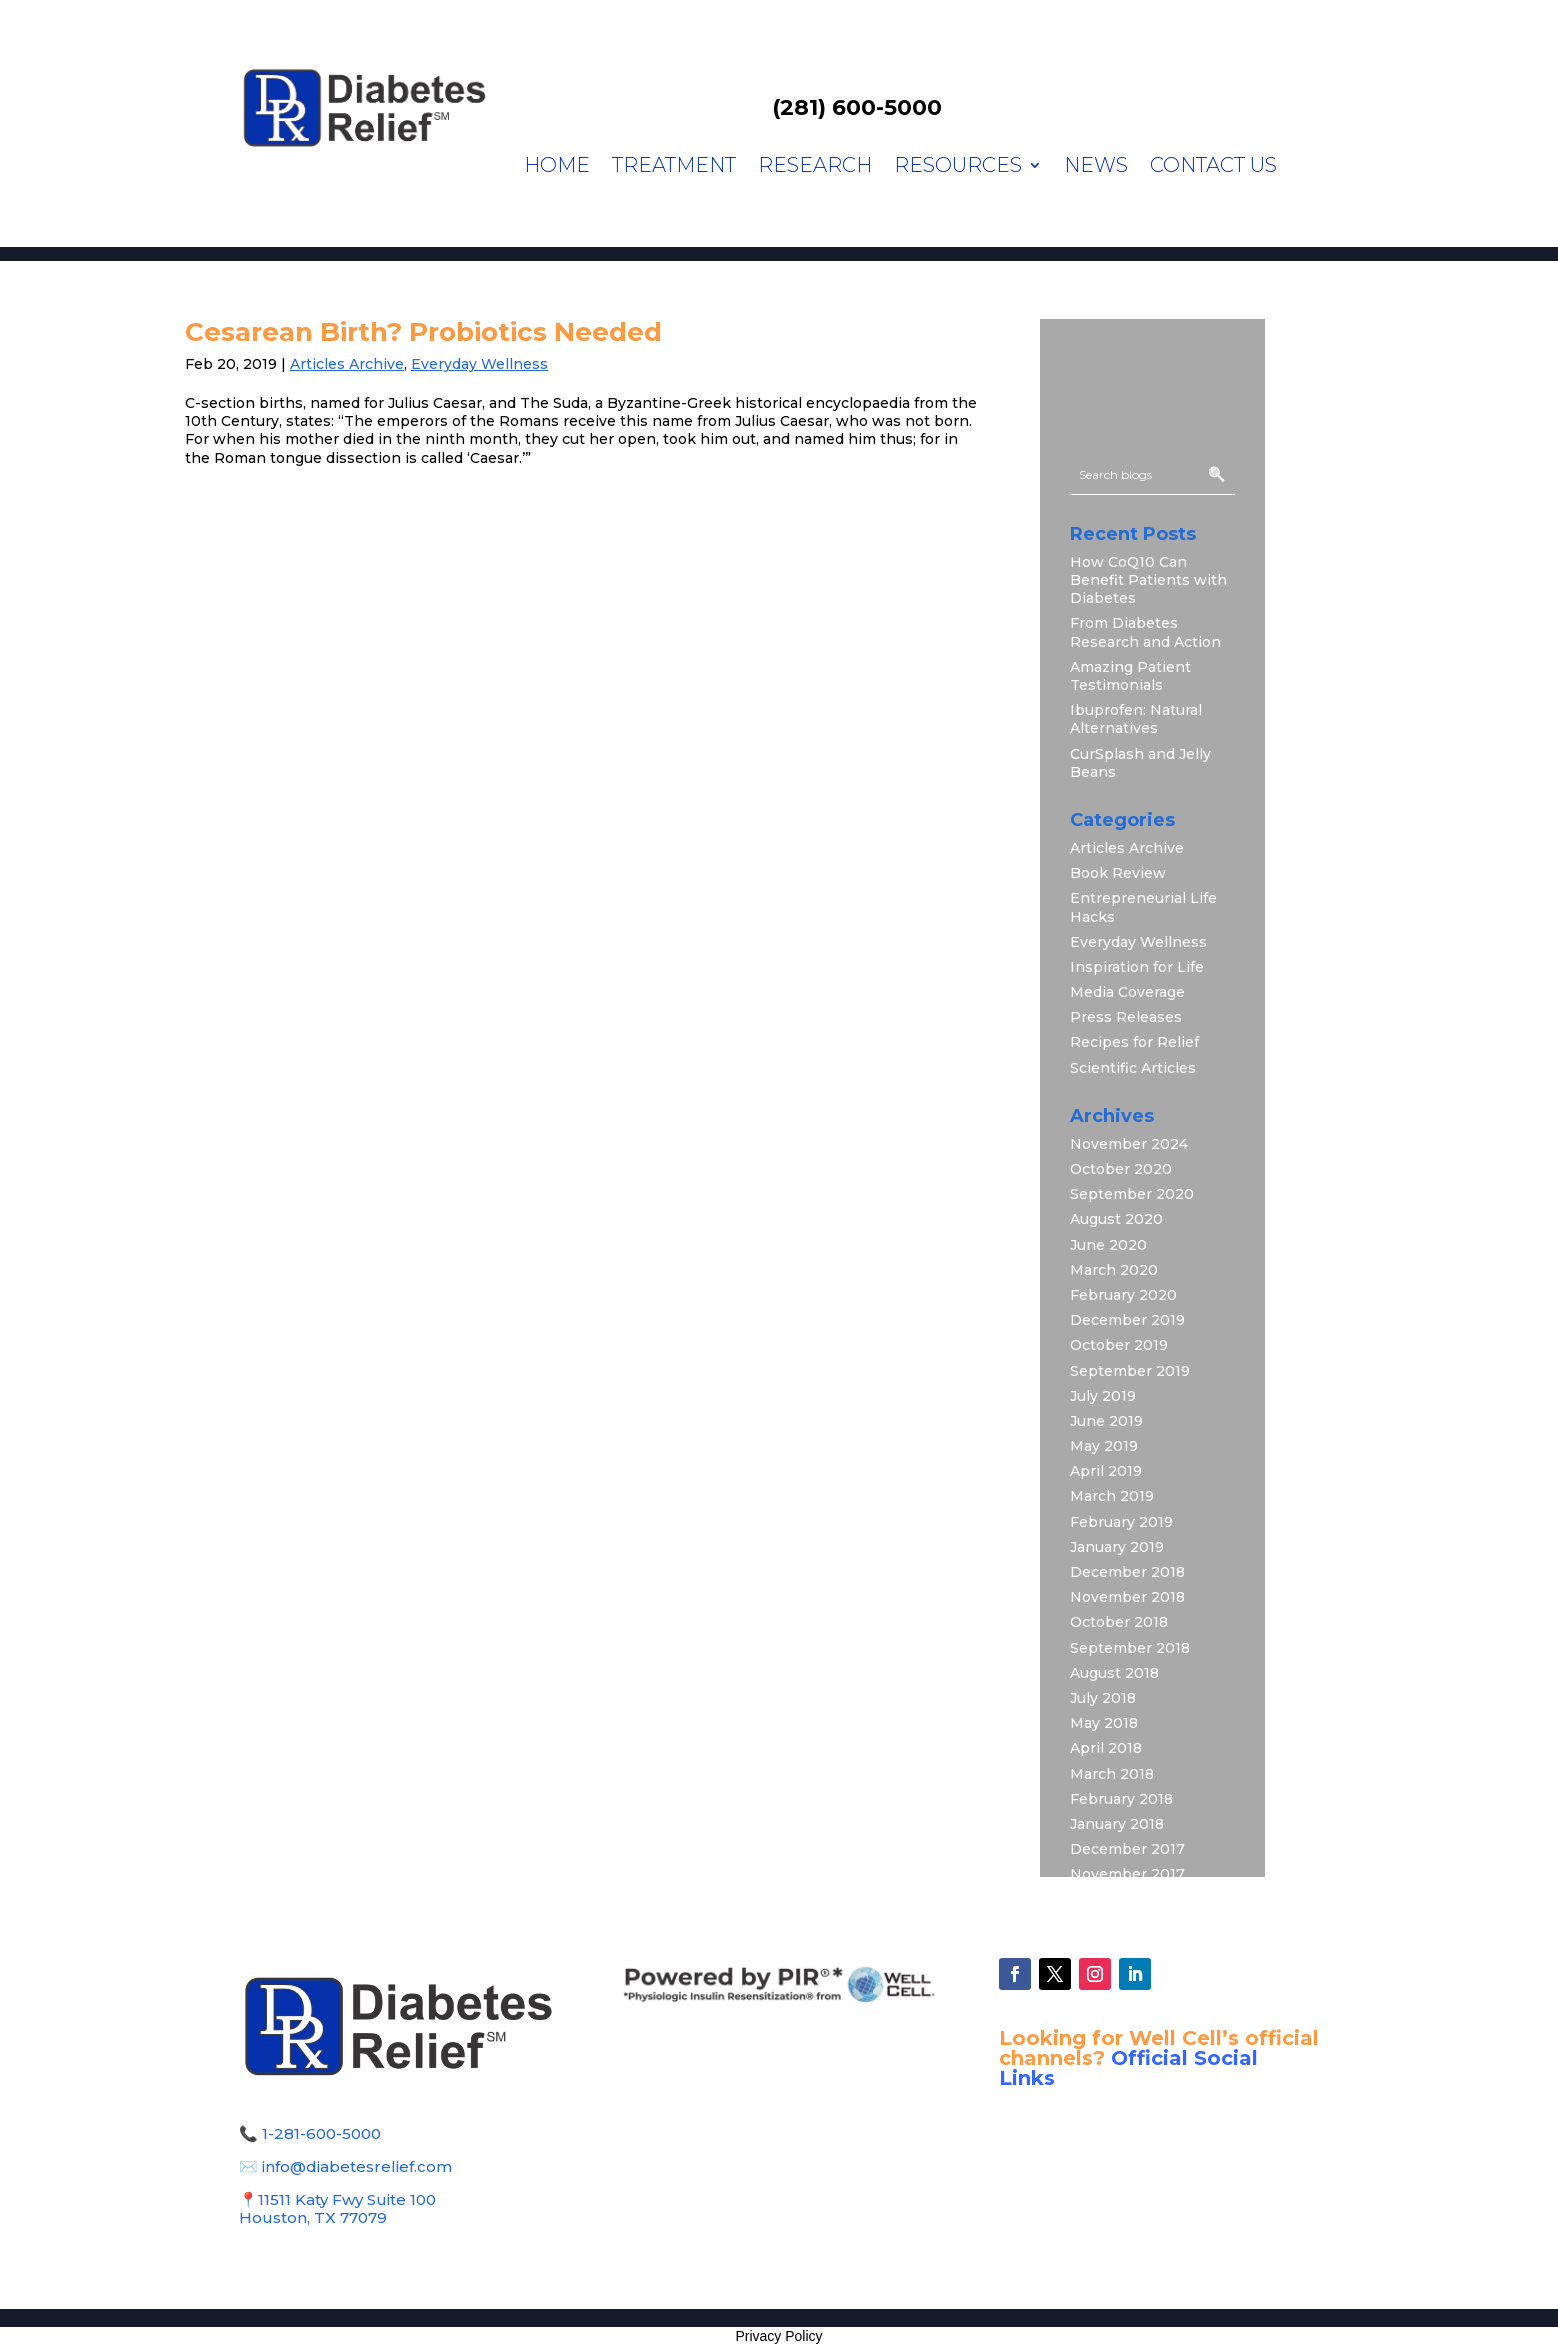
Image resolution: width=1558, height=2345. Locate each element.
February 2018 (1121, 1799)
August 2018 (1114, 1673)
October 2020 (1121, 1169)
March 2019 (1112, 1496)
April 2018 (1106, 1748)
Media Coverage (1127, 992)
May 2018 (1104, 1723)
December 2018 (1127, 1572)
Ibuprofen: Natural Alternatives (1136, 719)
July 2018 (1103, 1698)
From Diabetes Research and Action (1145, 632)
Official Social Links (1128, 2068)
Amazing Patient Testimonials (1130, 676)
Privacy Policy (778, 2336)
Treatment (674, 167)
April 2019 (1106, 1471)
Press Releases (1126, 1017)
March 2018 (1112, 1774)
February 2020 (1123, 1295)
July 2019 (1103, 1396)
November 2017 (1127, 1874)
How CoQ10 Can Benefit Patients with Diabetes (1148, 580)
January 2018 (1117, 1824)
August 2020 (1116, 1219)
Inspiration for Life (1137, 967)
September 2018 (1130, 1648)
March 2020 (1114, 1270)
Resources (958, 167)
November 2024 (1129, 1144)
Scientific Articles (1133, 1068)
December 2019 (1127, 1320)
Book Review (1118, 873)
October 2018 (1119, 1622)
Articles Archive (347, 364)
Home (557, 167)
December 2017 (1127, 1849)
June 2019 (1106, 1421)
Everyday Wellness (479, 364)
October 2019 (1119, 1345)
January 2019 (1117, 1547)
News (1096, 167)
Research (815, 167)
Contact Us (1213, 167)
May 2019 (1104, 1446)
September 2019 (1130, 1371)
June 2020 (1108, 1245)
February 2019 (1121, 1522)
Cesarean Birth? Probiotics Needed (423, 332)
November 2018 (1127, 1597)
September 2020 (1132, 1194)
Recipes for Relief (1134, 1042)
